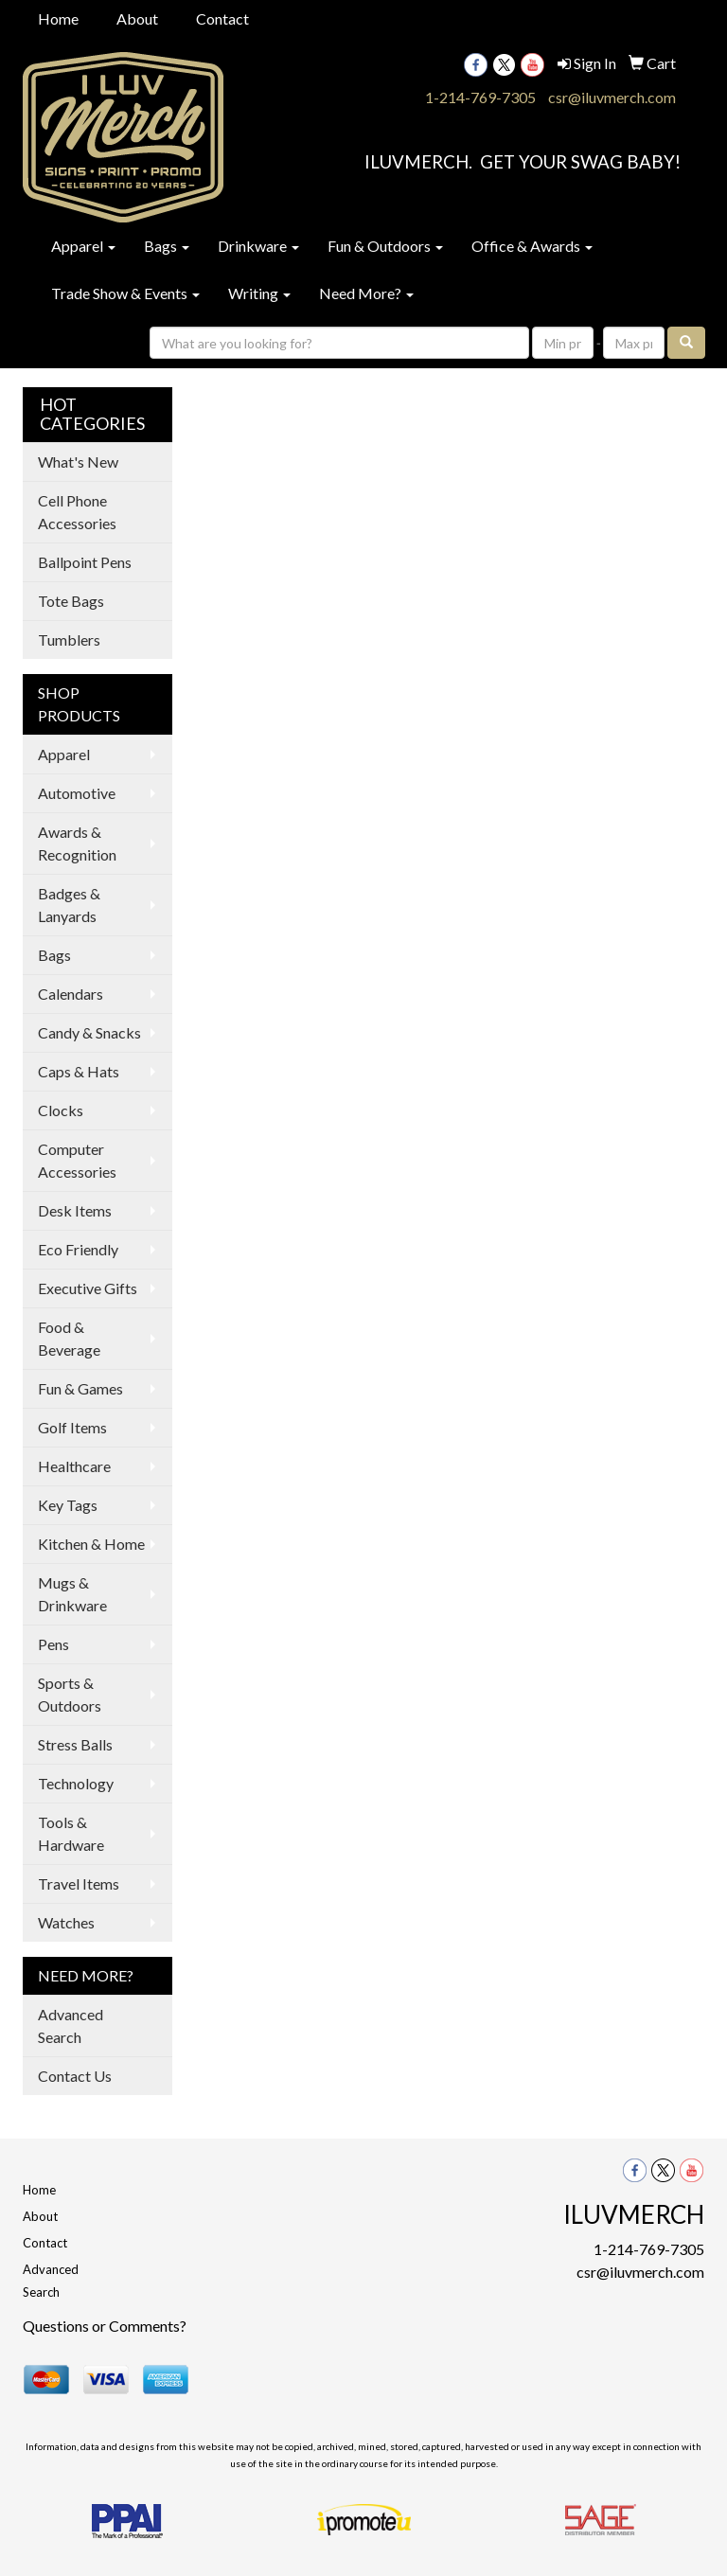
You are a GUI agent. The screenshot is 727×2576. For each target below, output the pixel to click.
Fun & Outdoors (385, 246)
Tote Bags (71, 601)
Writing (259, 293)
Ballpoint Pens (85, 562)
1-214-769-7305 (480, 97)
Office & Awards (532, 246)
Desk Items (75, 1210)
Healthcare (74, 1466)
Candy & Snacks (89, 1032)
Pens (53, 1644)
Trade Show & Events (125, 293)
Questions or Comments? (104, 2326)
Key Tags (68, 1505)
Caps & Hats (78, 1071)
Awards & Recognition (77, 843)
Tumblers (69, 639)
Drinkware (258, 246)
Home (58, 18)
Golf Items (72, 1427)
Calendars (70, 994)
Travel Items (78, 1883)
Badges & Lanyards (69, 904)
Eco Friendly (78, 1249)
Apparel (83, 246)
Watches (66, 1922)
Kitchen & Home (91, 1544)
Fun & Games (80, 1388)
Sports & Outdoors (69, 1694)
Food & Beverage (69, 1338)
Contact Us (75, 2076)
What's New (78, 462)
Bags (166, 246)
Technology (76, 1783)
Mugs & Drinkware (72, 1593)
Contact (222, 18)
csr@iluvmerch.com (612, 97)
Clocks (60, 1110)
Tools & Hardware (71, 1833)
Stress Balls (75, 1744)
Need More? (366, 293)
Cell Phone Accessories (77, 511)
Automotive (76, 793)
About (137, 18)
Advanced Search (70, 2025)
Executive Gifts (87, 1288)
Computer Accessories (77, 1160)
